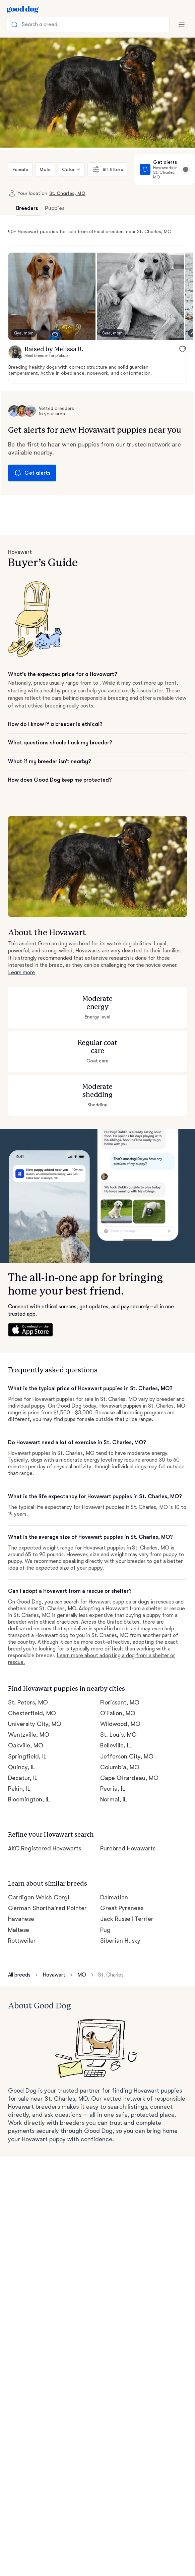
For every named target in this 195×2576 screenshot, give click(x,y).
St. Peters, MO (28, 1702)
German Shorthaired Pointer (47, 1908)
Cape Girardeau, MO (129, 1778)
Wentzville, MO (28, 1734)
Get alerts (32, 473)
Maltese (18, 1930)
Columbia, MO (119, 1767)
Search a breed (34, 24)
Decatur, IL (23, 1778)
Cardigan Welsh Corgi (38, 1897)
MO (81, 1975)
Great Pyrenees (121, 1908)
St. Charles (111, 1975)
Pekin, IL (19, 1788)
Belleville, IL (115, 1745)
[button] (51, 296)
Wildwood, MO (120, 1724)
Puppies (55, 208)
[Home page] (23, 9)
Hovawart (54, 1975)
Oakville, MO (25, 1745)
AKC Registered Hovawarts (44, 1848)
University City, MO (34, 1724)
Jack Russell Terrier (126, 1918)
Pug (105, 1930)
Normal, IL (113, 1799)
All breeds (19, 1975)
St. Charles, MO (67, 193)
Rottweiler (22, 1940)
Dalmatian (114, 1897)
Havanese (21, 1918)
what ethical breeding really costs (54, 706)
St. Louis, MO (118, 1734)
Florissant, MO (119, 1702)
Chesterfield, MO (32, 1713)
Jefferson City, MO (126, 1756)
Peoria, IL (112, 1788)
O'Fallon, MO (117, 1713)
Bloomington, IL (29, 1799)
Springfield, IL (27, 1756)
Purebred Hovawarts (127, 1848)
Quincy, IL (21, 1767)
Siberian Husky (120, 1940)
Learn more (21, 972)
